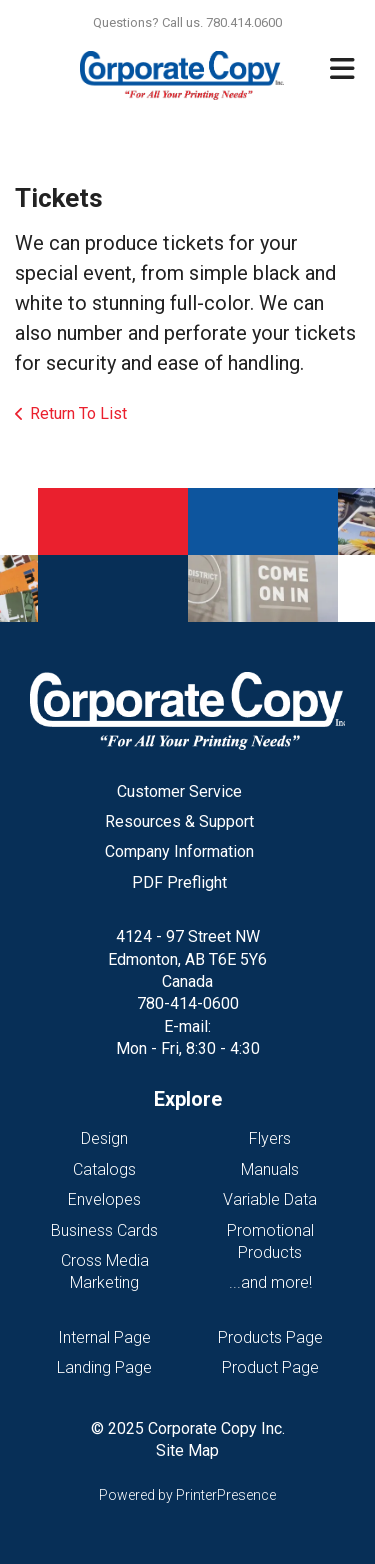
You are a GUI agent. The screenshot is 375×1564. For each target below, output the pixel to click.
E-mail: (187, 1026)
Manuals (270, 1169)
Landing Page (104, 1367)
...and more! (270, 1282)
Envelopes (104, 1199)
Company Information (179, 851)
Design (104, 1138)
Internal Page (104, 1337)
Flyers (270, 1138)
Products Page (270, 1337)
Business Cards (104, 1230)
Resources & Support (179, 821)
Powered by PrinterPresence (187, 1495)
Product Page (270, 1367)
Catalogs (104, 1169)
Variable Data (270, 1199)
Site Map (187, 1450)
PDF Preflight (179, 882)
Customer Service (179, 791)
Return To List (78, 413)
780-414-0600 (188, 1003)
